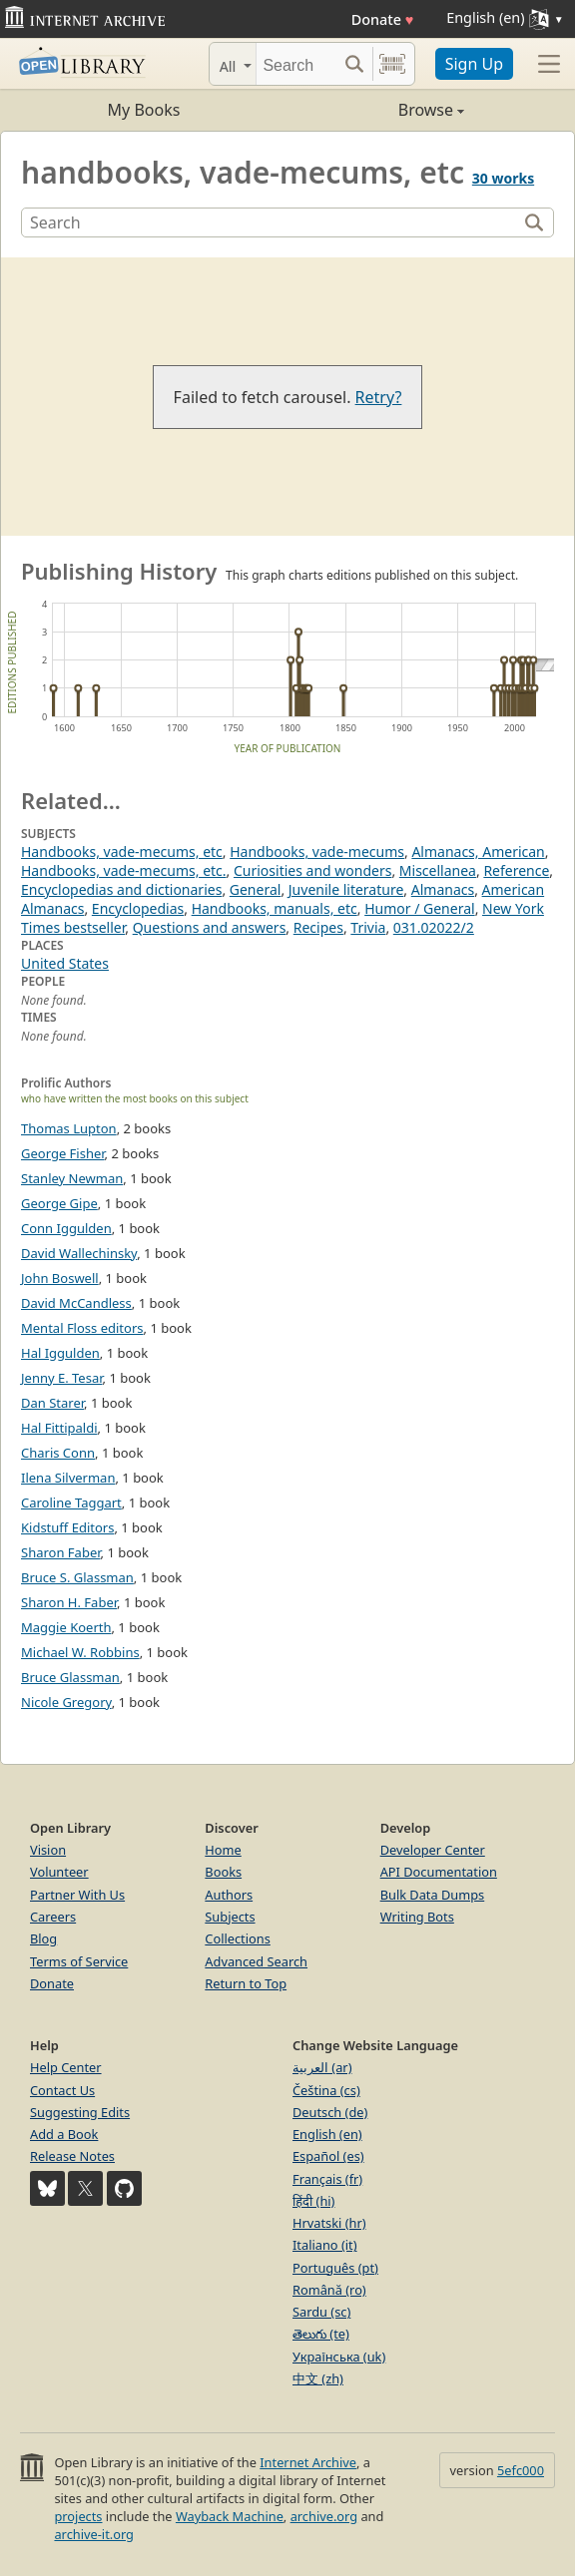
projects (78, 2516)
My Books (144, 110)
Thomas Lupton (69, 1128)
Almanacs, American (477, 851)
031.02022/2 (433, 927)
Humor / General (419, 908)
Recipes (318, 927)
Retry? (378, 397)
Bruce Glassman (70, 1677)
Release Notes (72, 2156)
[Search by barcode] (392, 64)
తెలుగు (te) (320, 2334)
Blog (43, 1938)
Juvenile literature (346, 889)
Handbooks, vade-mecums (317, 851)
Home (223, 1850)
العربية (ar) (321, 2067)
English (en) (327, 2134)
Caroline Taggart (71, 1502)
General (256, 889)
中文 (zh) (317, 2378)
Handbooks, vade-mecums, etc (122, 851)
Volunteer (59, 1872)
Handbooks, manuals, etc (274, 908)
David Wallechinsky (79, 1253)
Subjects (230, 1917)
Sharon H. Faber (69, 1602)
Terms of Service (79, 1961)
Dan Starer (52, 1403)
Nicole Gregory (66, 1702)
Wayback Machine (230, 2516)
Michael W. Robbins (80, 1652)
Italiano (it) (324, 2245)
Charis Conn (58, 1453)
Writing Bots (417, 1917)
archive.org (323, 2516)
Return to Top (246, 1983)
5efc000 (520, 2470)
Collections (238, 1938)
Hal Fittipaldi (59, 1428)
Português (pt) (335, 2268)
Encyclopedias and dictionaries (121, 889)
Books (223, 1872)
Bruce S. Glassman (77, 1577)
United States (65, 963)
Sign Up (474, 64)
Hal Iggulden (60, 1353)
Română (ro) (329, 2290)
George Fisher (63, 1153)
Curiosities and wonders (312, 870)
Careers (53, 1917)
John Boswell (60, 1278)
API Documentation (438, 1872)
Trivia (367, 927)
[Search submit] (354, 64)
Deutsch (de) (329, 2112)
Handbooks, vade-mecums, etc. (124, 870)
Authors (229, 1895)
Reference (516, 870)
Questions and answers (210, 927)
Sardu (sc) (321, 2312)
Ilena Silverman (68, 1478)
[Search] (296, 64)
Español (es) (328, 2156)
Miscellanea (437, 870)
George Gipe (59, 1203)
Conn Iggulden (66, 1228)
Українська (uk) (338, 2356)
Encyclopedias (138, 908)
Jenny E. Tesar (62, 1378)
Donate (382, 19)
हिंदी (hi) (313, 2201)
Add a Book (64, 2134)
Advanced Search (256, 1961)
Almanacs (442, 889)
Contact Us (62, 2090)
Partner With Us (77, 1895)
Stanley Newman (72, 1178)
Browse (376, 110)
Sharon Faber (61, 1552)
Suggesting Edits (80, 2112)
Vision (48, 1850)
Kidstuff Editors (67, 1527)
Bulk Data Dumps (432, 1895)
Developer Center (432, 1850)
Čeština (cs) (326, 2090)
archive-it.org (94, 2534)
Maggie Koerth (66, 1627)
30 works (503, 178)
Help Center (66, 2067)
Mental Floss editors (82, 1328)
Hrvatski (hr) (329, 2223)
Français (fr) (327, 2179)
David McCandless (76, 1303)
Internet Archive (308, 2462)
